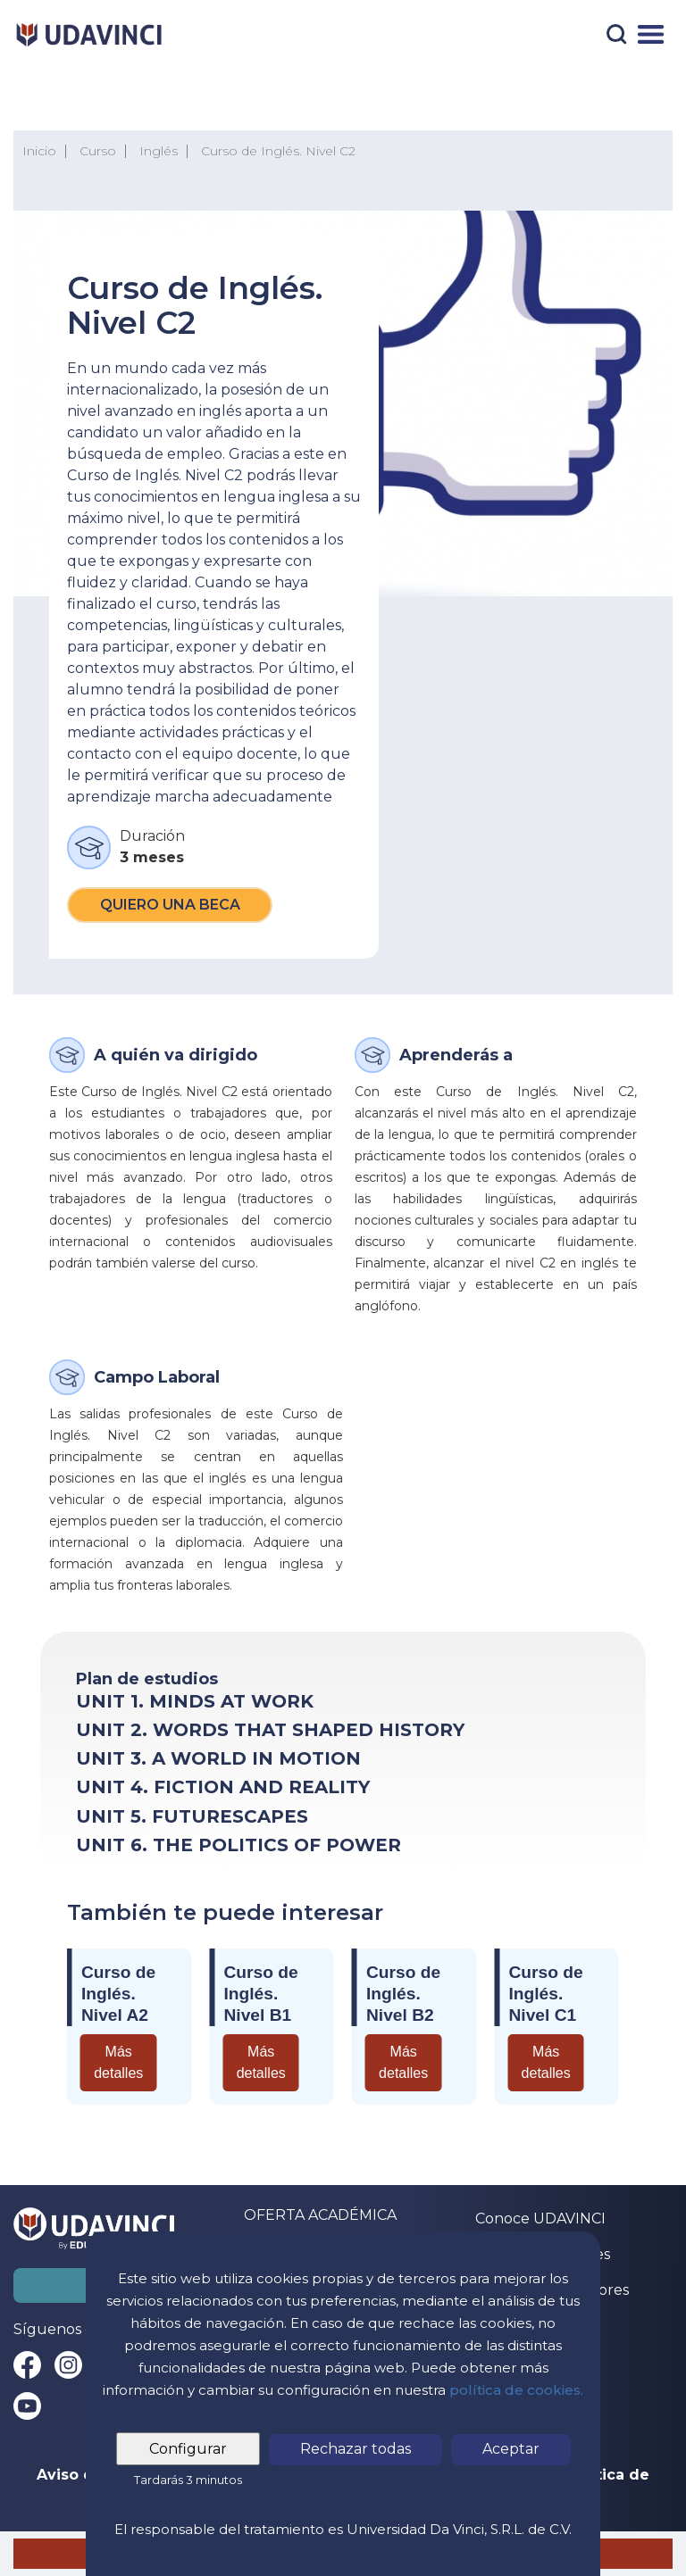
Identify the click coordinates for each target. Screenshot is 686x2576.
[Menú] (650, 34)
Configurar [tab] (188, 2448)
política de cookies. (516, 2389)
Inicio (39, 151)
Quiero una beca (170, 904)
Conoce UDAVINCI (540, 2218)
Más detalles (118, 2062)
